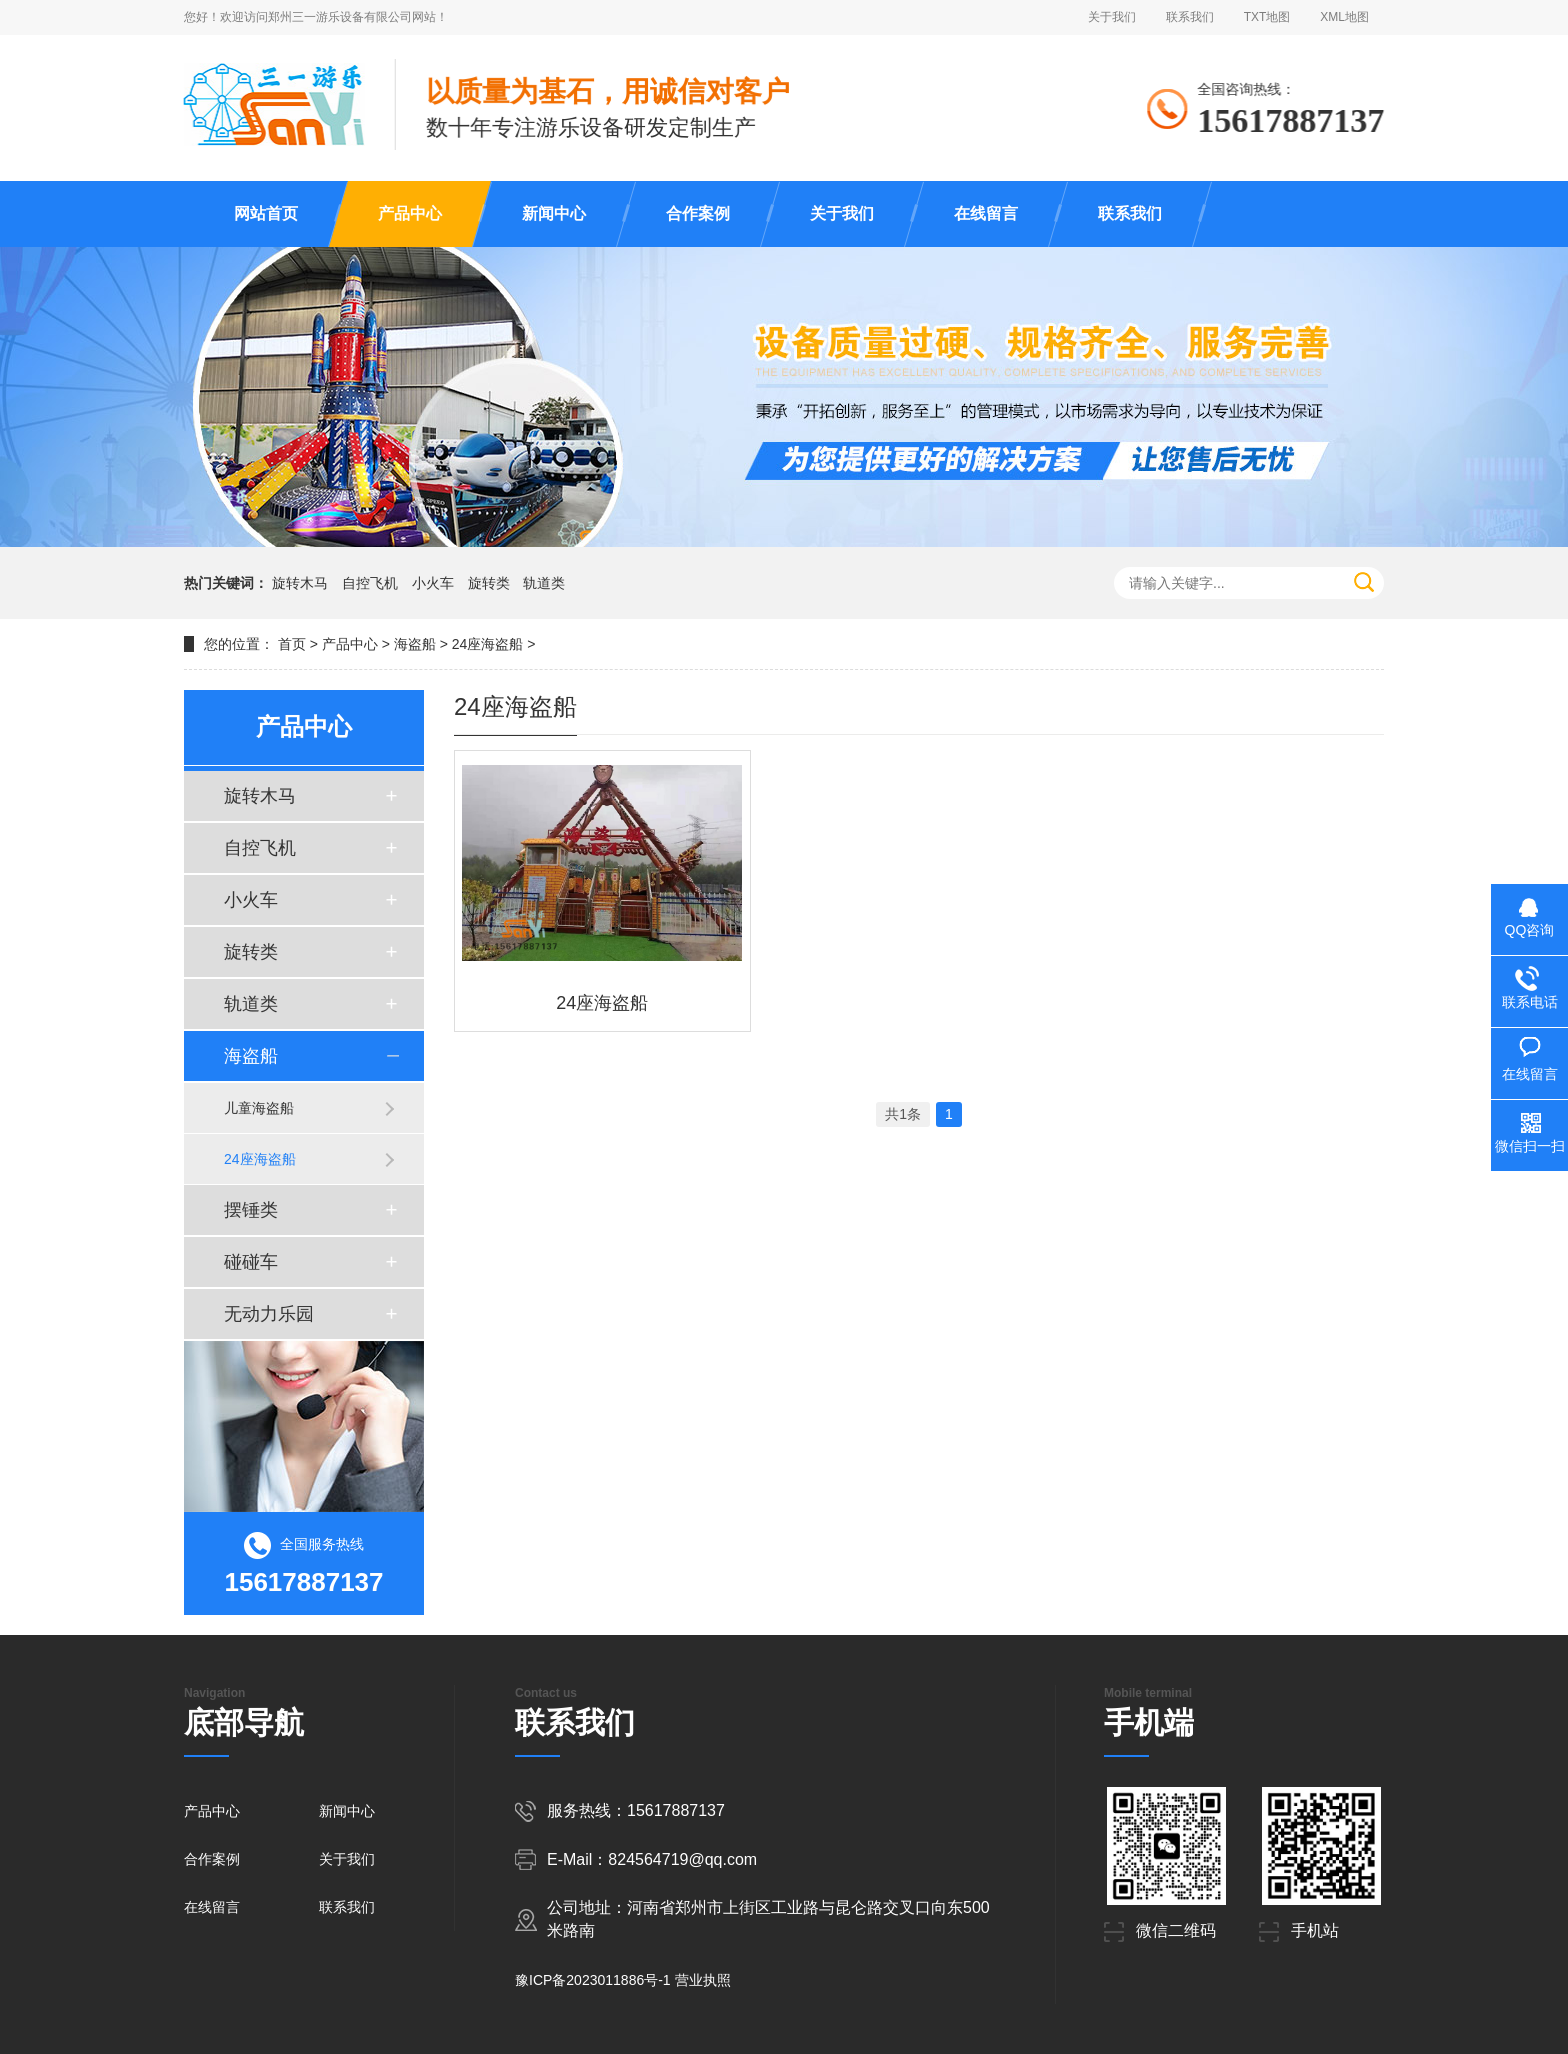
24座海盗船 (488, 644)
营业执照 (703, 1980)
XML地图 (1344, 17)
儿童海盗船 (259, 1108)
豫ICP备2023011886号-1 (593, 1980)
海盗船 (415, 644)
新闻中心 (554, 213)
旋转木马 (300, 583)
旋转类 (489, 583)
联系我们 (1190, 17)
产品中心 (410, 213)
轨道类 (544, 583)
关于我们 (1112, 17)
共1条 (903, 1114)
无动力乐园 (269, 1314)
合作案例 (698, 213)
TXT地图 (1267, 17)
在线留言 (986, 213)
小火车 (433, 583)
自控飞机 (370, 583)
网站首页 (266, 213)
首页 (292, 644)
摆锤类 (251, 1210)
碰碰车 (251, 1262)
